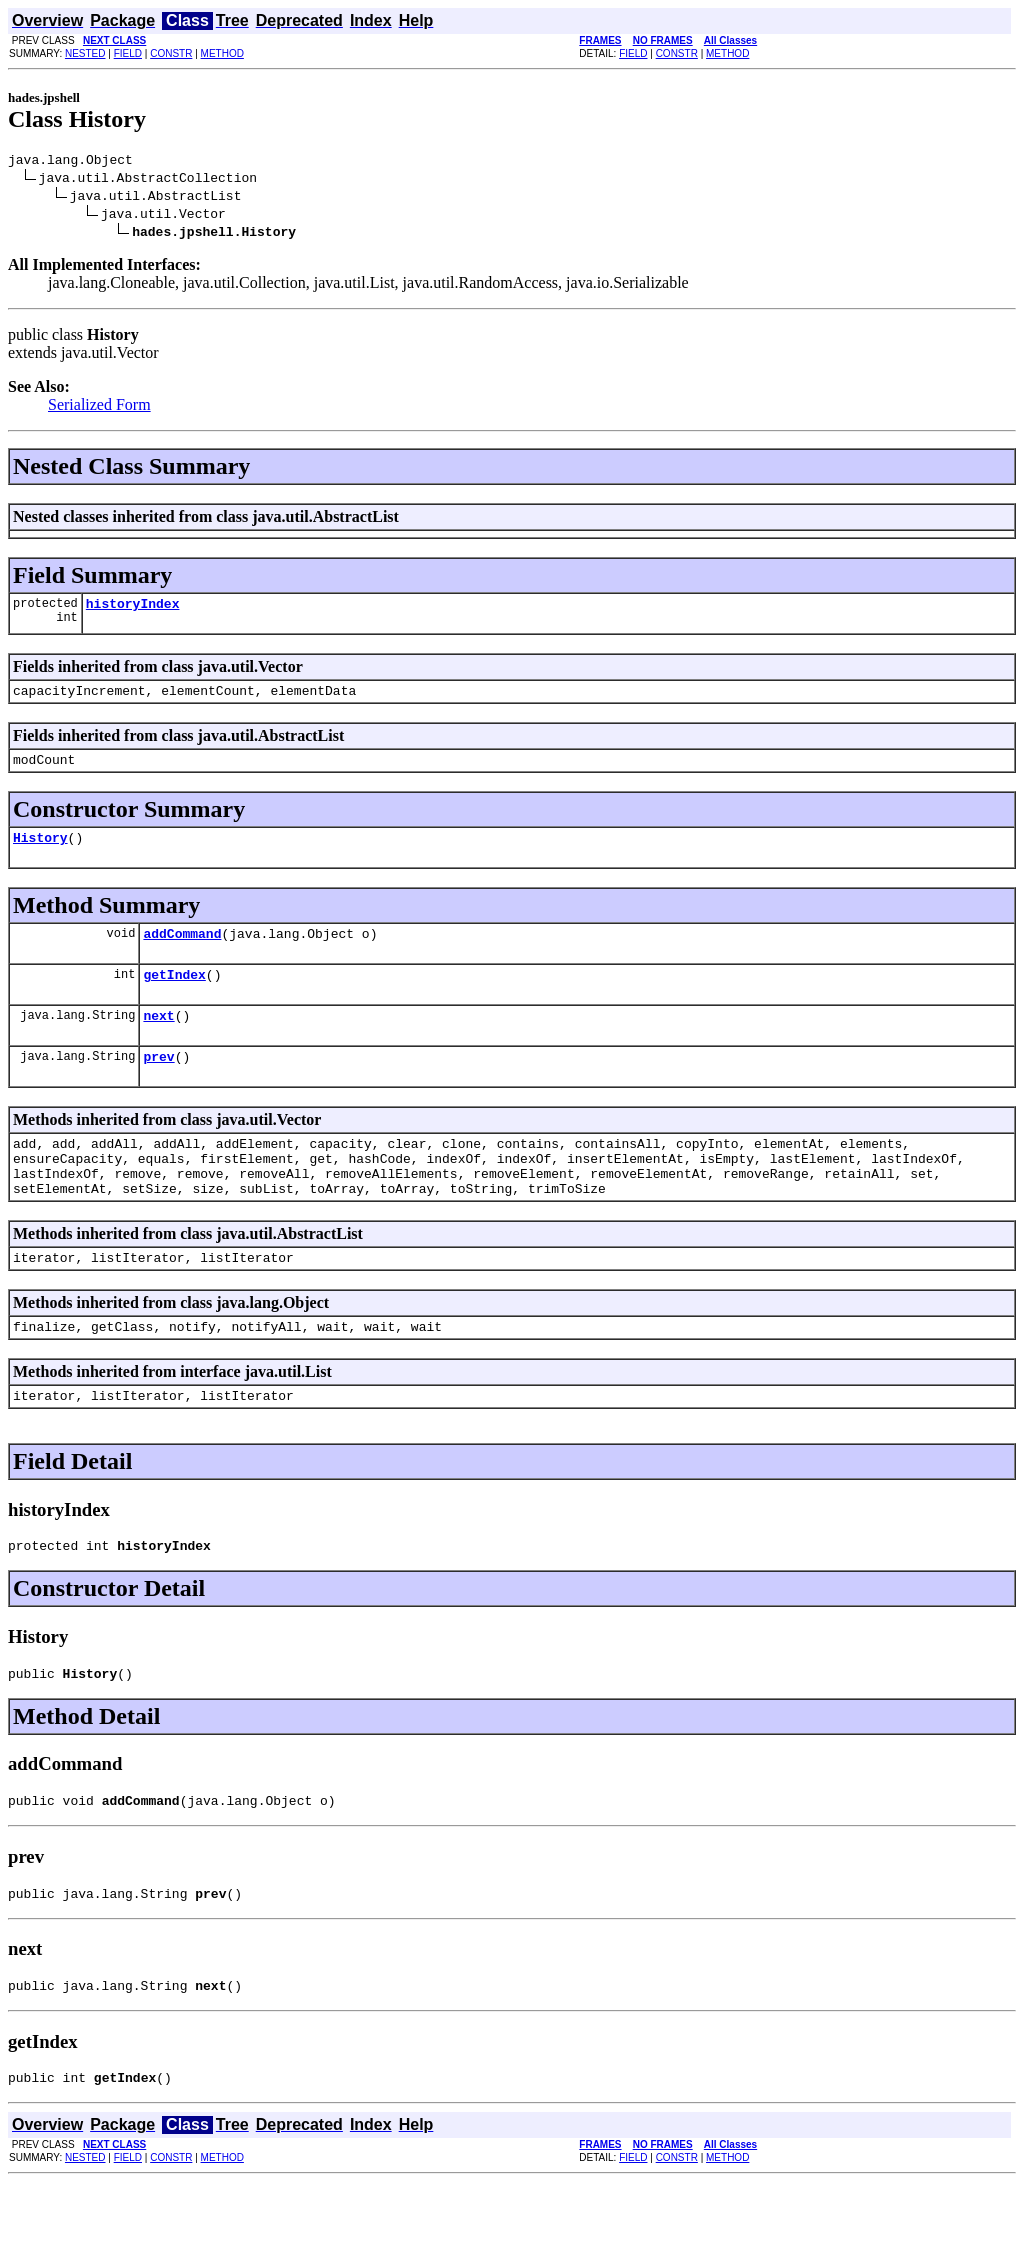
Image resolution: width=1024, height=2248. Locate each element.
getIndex (174, 995)
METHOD (222, 53)
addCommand (182, 951)
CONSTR (171, 53)
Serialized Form (99, 407)
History (40, 852)
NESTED (85, 53)
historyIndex (133, 609)
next (158, 1039)
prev (158, 1083)
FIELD (128, 53)
